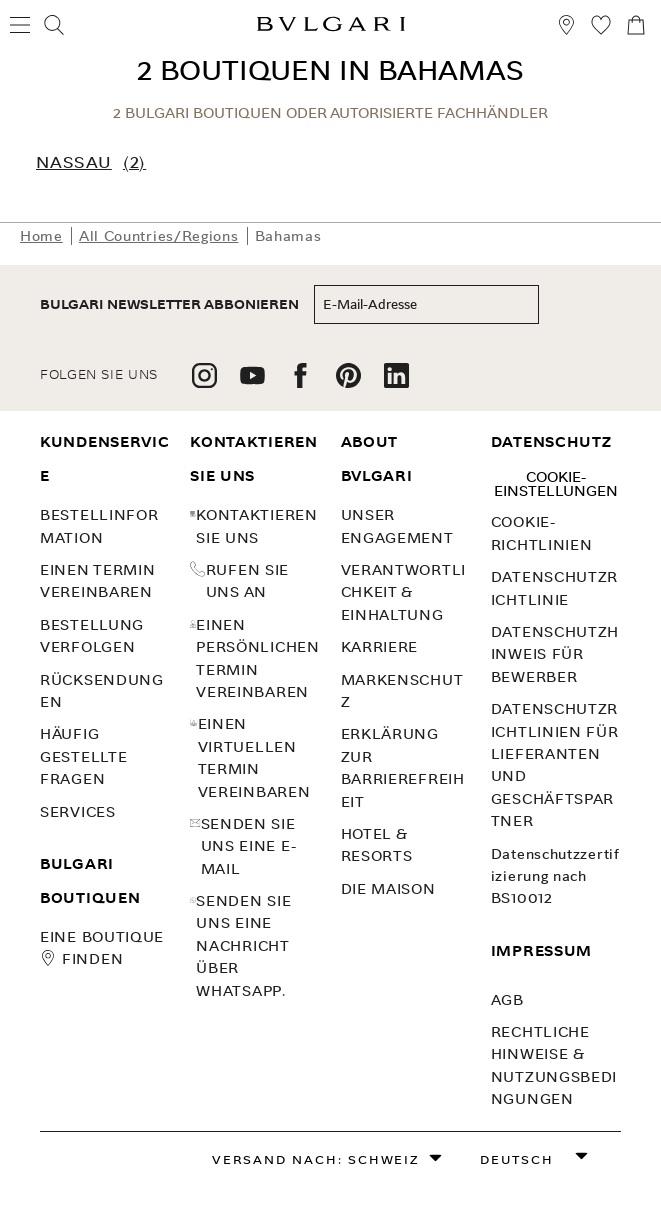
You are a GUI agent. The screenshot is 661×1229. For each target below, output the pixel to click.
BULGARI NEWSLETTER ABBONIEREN (169, 304)
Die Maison (388, 889)
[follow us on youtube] (252, 382)
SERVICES (78, 812)
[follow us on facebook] (300, 382)
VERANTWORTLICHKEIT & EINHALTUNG (403, 592)
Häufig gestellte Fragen (83, 756)
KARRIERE (380, 647)
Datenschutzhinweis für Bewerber (555, 654)
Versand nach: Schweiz (316, 1159)
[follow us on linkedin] (396, 382)
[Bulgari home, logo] (331, 27)
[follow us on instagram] (204, 382)
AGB (507, 1000)
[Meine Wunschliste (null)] (601, 28)
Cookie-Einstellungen (556, 484)
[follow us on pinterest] (348, 382)
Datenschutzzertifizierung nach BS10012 (555, 876)
